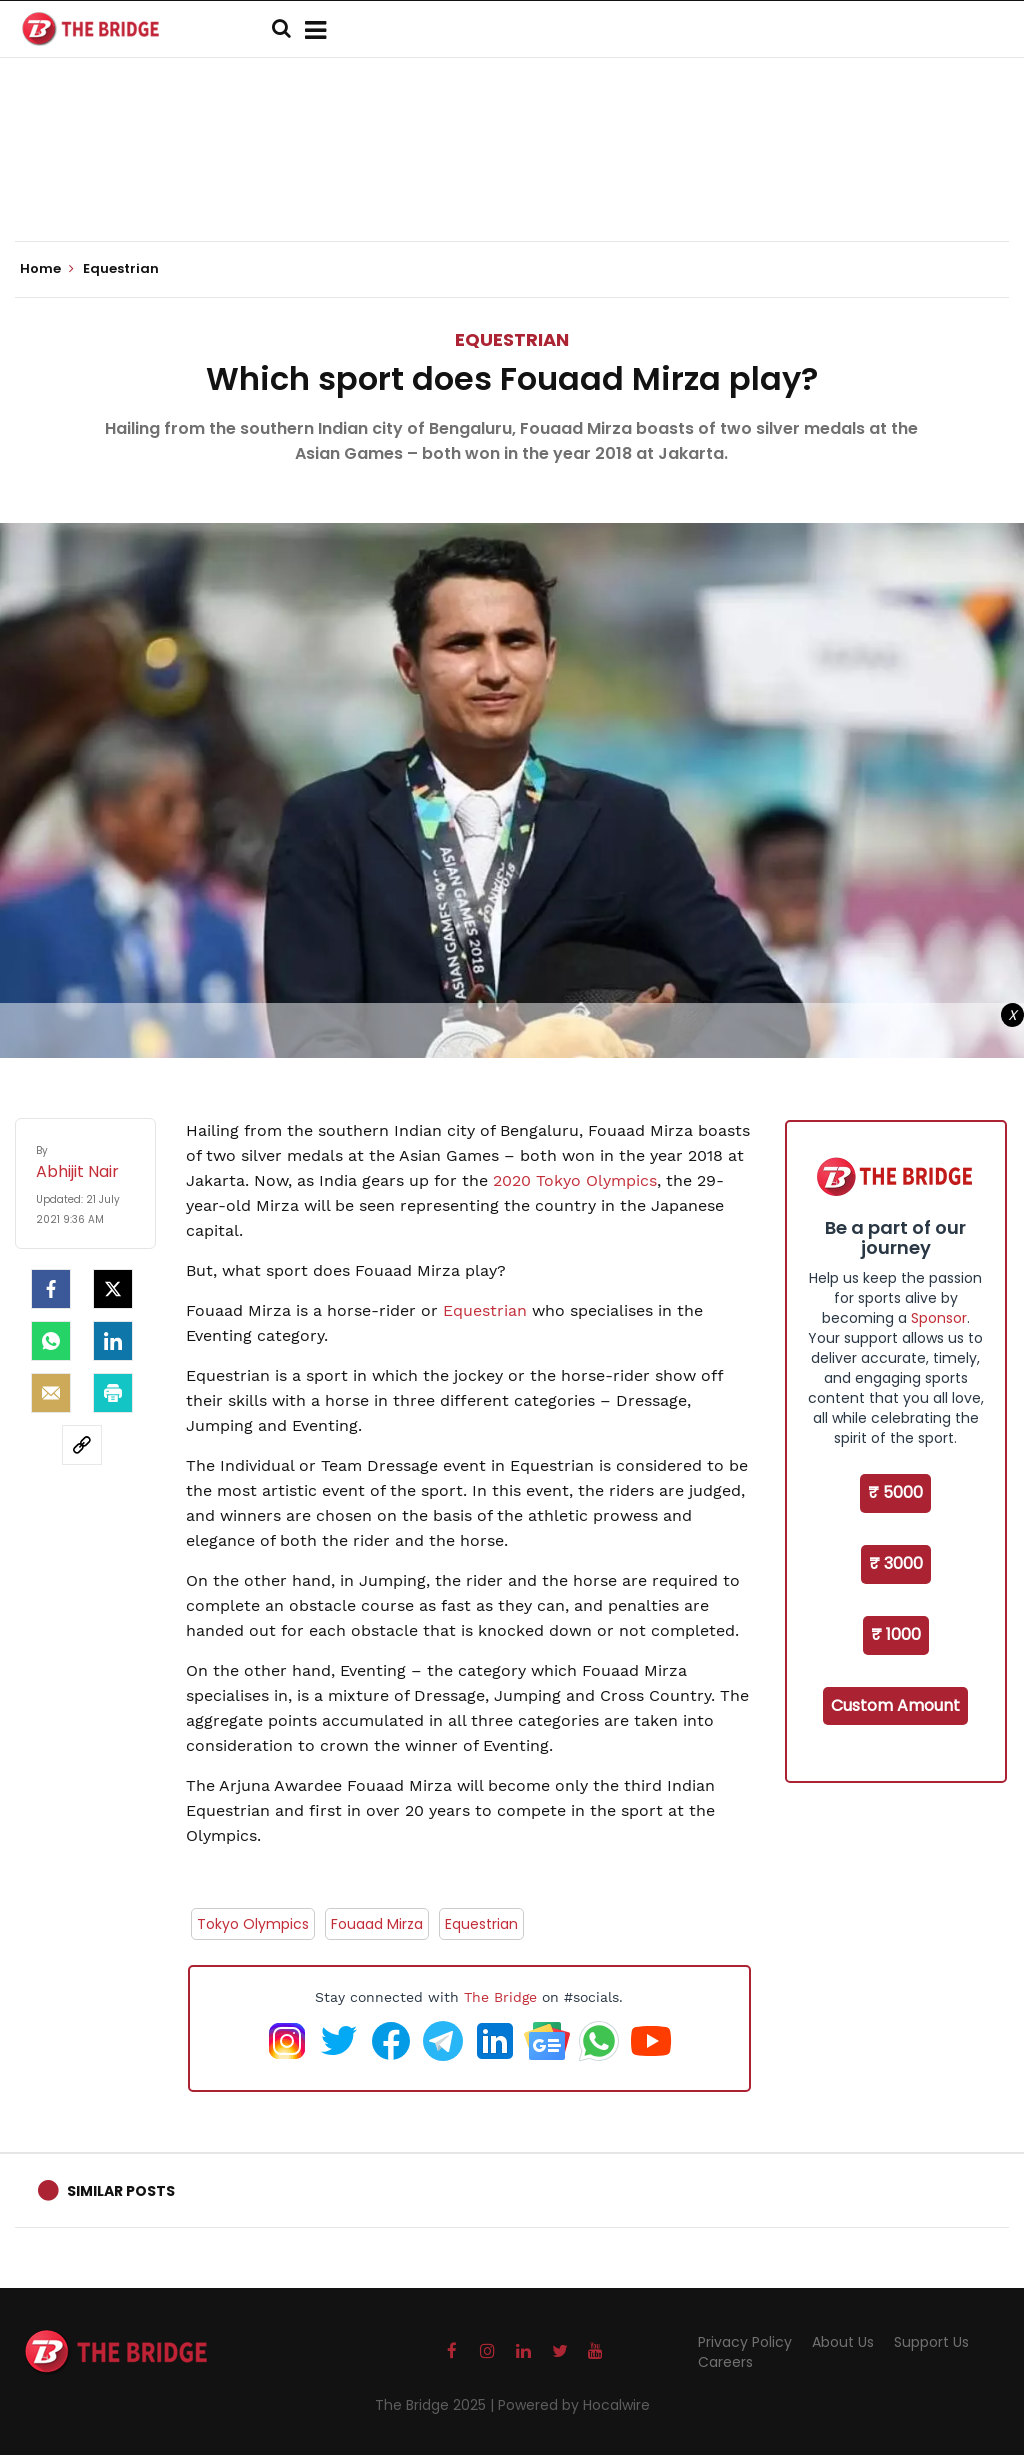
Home (47, 269)
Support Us (931, 2342)
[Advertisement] (512, 180)
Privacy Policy (745, 2342)
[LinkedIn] (113, 1341)
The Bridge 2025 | (436, 2405)
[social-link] (82, 1445)
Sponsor (939, 1318)
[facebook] (51, 1289)
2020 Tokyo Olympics (575, 1180)
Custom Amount (895, 1705)
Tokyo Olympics (253, 1924)
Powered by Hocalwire (574, 2405)
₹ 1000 (896, 1634)
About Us (843, 2342)
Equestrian (512, 339)
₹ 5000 (895, 1492)
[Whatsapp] (51, 1341)
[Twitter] (113, 1289)
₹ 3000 (896, 1563)
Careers (725, 2362)
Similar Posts (121, 2191)
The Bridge (500, 1997)
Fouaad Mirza (377, 1924)
